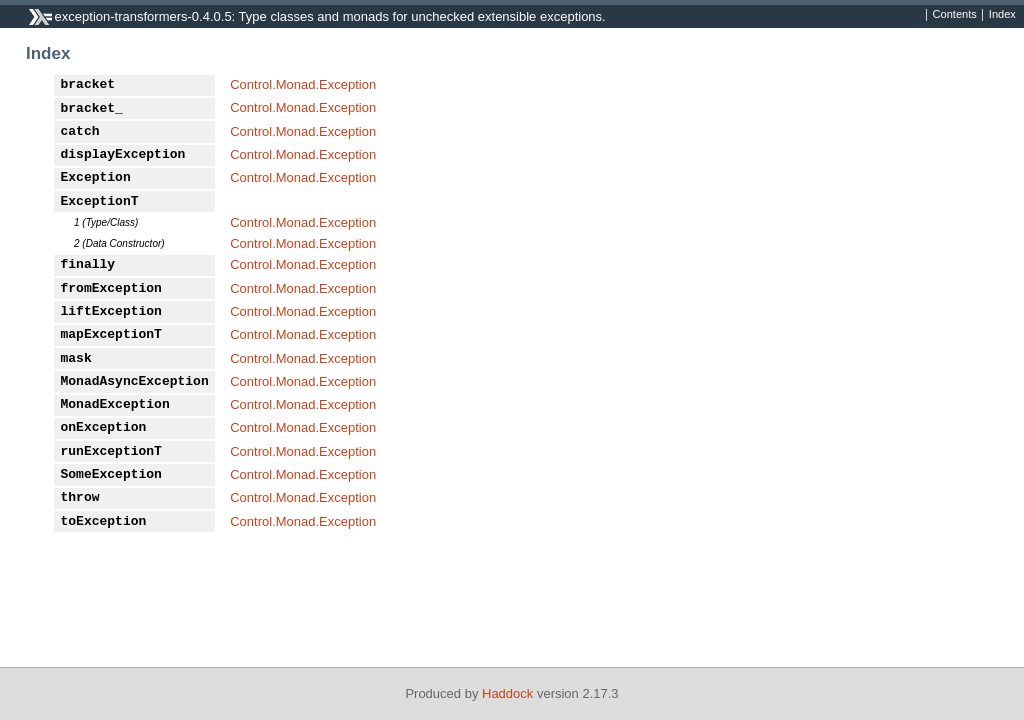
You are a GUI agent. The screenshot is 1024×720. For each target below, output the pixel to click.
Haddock (507, 693)
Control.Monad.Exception (303, 84)
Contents (955, 15)
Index (1002, 15)
